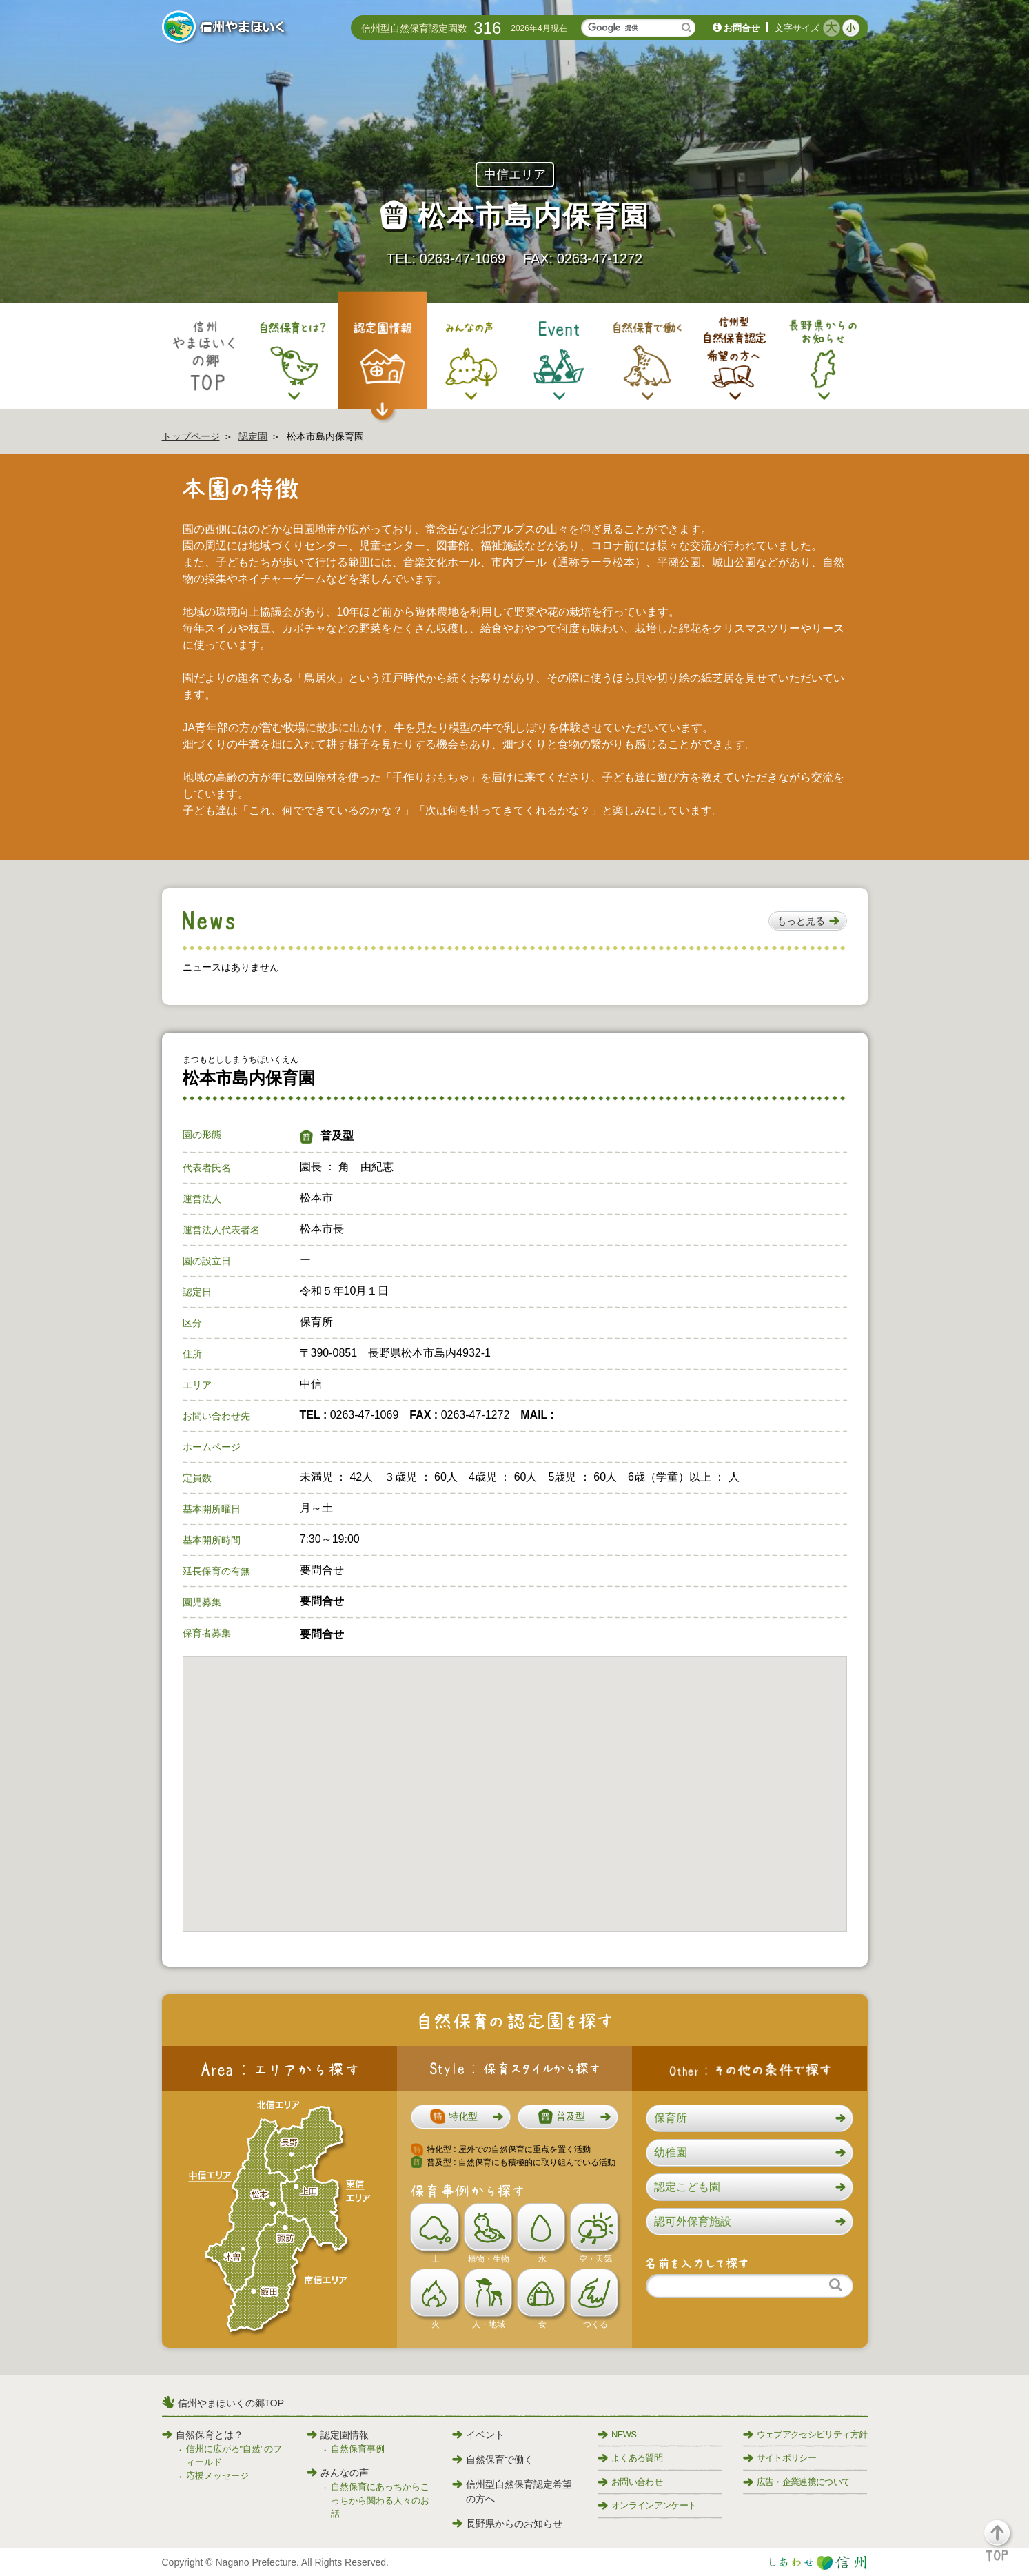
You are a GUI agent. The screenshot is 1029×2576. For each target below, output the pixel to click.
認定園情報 (338, 2434)
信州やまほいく (225, 28)
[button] (807, 921)
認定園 (252, 436)
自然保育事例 (358, 2449)
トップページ (191, 436)
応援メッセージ (217, 2476)
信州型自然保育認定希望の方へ (512, 2491)
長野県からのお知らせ (507, 2523)
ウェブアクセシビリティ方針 (805, 2434)
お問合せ (742, 28)
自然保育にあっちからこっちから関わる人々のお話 (380, 2500)
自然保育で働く (492, 2459)
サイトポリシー (779, 2458)
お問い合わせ (630, 2482)
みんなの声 (338, 2472)
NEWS (617, 2434)
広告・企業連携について (796, 2482)
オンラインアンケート (647, 2505)
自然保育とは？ (202, 2434)
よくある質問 (630, 2458)
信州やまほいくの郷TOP (231, 2402)
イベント (478, 2434)
